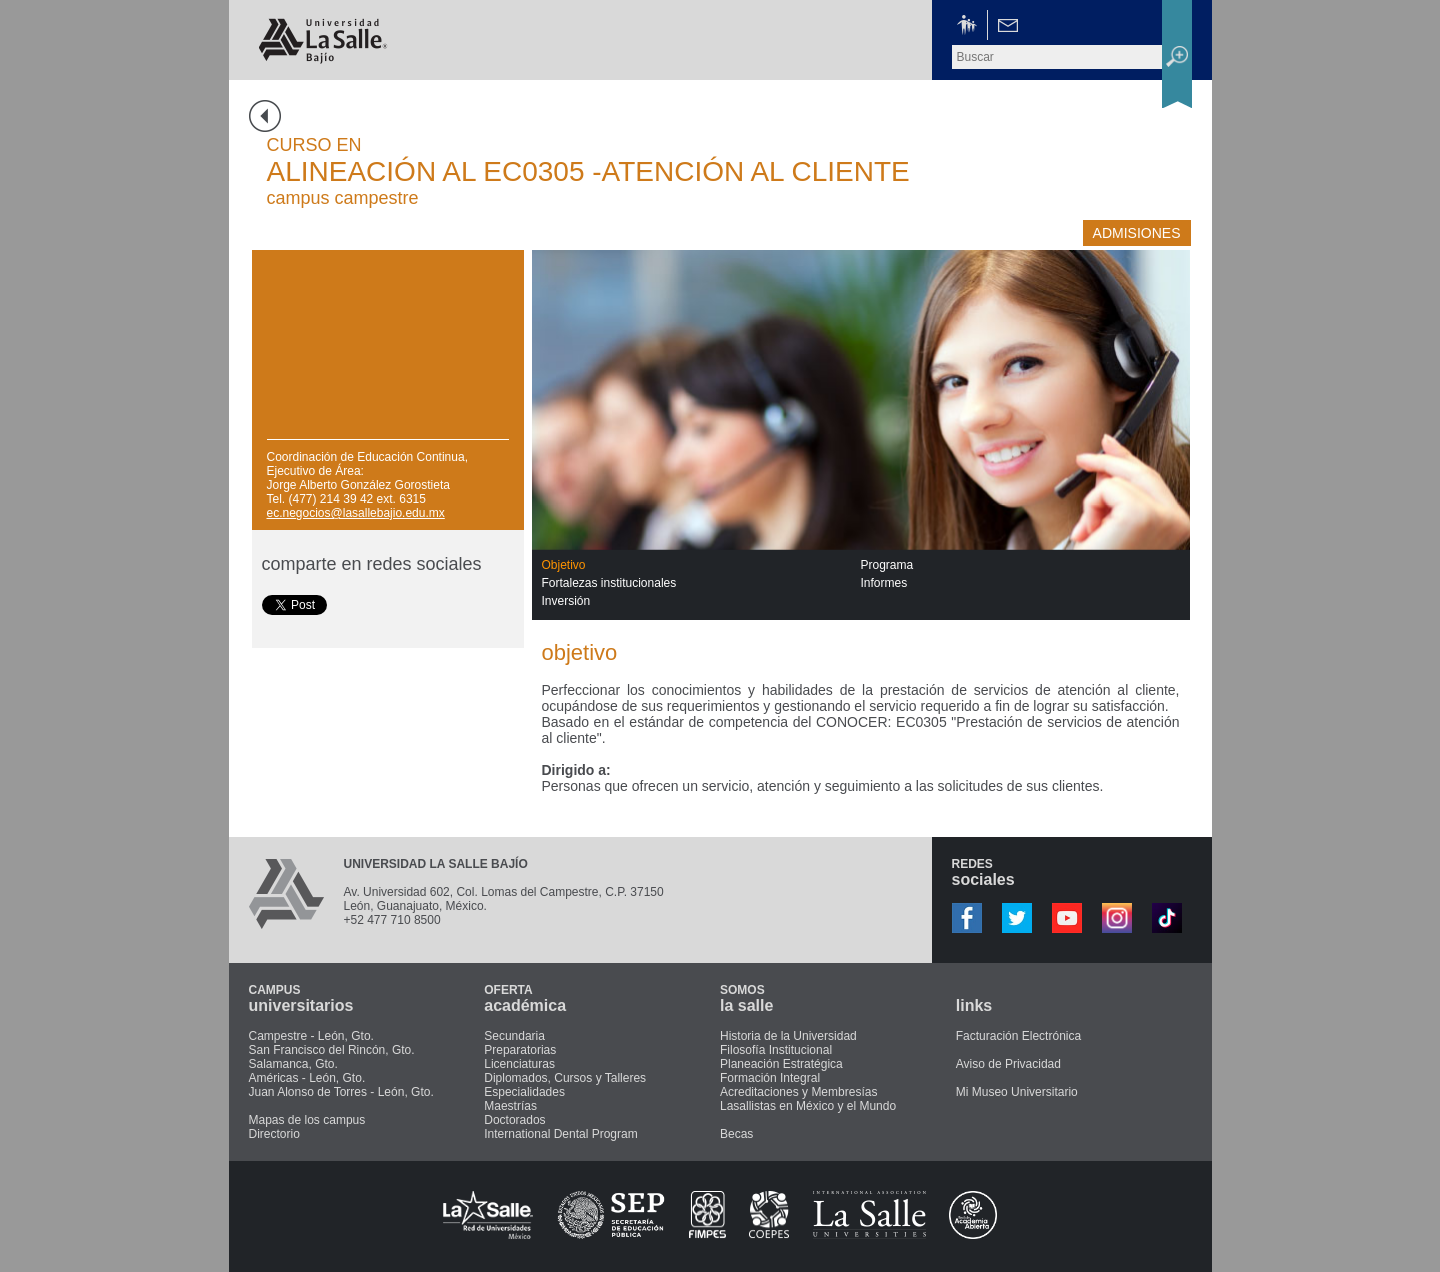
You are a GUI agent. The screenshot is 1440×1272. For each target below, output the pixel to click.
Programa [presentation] (887, 565)
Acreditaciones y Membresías (798, 1092)
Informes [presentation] (884, 583)
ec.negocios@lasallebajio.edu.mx (356, 513)
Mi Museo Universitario (1017, 1092)
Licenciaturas (519, 1064)
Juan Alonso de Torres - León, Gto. (341, 1092)
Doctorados (514, 1120)
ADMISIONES (1137, 233)
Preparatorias (520, 1050)
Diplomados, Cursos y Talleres (565, 1078)
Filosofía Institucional (776, 1050)
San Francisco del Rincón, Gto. (332, 1050)
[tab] (701, 565)
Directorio (274, 1134)
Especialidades (524, 1092)
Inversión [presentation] (566, 601)
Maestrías (510, 1106)
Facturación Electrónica (1018, 1036)
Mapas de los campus (307, 1120)
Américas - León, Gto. (307, 1078)
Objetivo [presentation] (564, 565)
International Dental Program (560, 1134)
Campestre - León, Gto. (311, 1036)
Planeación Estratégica (781, 1064)
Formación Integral (770, 1078)
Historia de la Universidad (788, 1036)
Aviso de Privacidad (1008, 1064)
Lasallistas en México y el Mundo (808, 1106)
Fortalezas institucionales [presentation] (609, 583)
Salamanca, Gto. (293, 1064)
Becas (736, 1134)
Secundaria (514, 1036)
